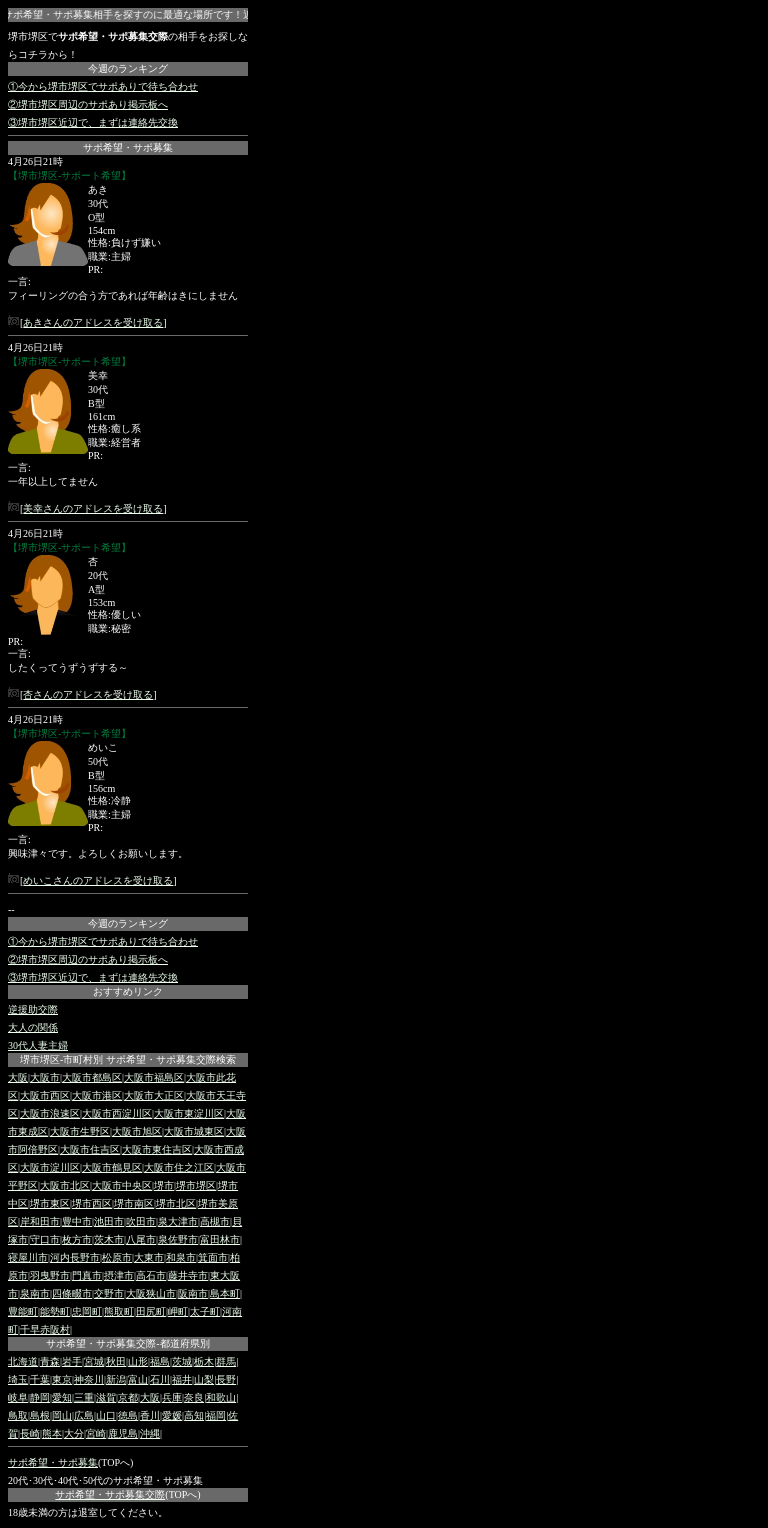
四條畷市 (72, 1293)
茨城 (182, 1361)
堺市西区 (92, 1203)
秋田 (116, 1361)
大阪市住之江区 (179, 1167)
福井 (182, 1379)
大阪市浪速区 (50, 1113)
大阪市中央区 (122, 1185)
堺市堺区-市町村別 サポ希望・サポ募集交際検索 (128, 1059)
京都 (128, 1397)
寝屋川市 (28, 1257)
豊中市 (77, 1221)
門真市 (87, 1275)
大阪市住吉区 (90, 1149)
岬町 (178, 1311)
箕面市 (213, 1257)
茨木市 (109, 1239)
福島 (160, 1361)
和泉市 (181, 1257)
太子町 (205, 1311)
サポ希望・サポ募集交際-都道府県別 (127, 1343)
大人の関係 (33, 1027)
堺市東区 (50, 1203)
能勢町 (55, 1311)
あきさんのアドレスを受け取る (93, 322)
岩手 (72, 1361)
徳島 (128, 1415)
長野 (226, 1379)
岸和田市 (40, 1221)
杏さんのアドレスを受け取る (88, 694)
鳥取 (18, 1415)
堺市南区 (134, 1203)
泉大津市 (178, 1221)
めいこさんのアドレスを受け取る (98, 880)
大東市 (149, 1257)
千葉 (40, 1379)
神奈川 (89, 1379)
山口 (106, 1415)
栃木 (204, 1361)
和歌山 (221, 1397)
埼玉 (18, 1379)
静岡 (40, 1397)
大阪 (18, 1077)
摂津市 (119, 1275)
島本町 (225, 1293)
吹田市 (141, 1221)
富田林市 (220, 1239)
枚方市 (77, 1239)
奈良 (194, 1397)
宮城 (94, 1361)
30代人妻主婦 (38, 1045)
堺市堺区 (196, 1185)
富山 (138, 1379)
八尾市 (141, 1239)
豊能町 (23, 1311)
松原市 (117, 1257)
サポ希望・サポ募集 (128, 147)
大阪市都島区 (92, 1077)
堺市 (164, 1185)
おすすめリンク (128, 991)
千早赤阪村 (45, 1329)
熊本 (52, 1433)
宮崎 (96, 1433)
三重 (84, 1397)
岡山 (62, 1415)
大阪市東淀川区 (189, 1113)
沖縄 (150, 1433)
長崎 (30, 1433)
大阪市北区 (65, 1185)
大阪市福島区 (154, 1077)
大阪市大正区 (154, 1095)
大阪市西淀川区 (117, 1113)
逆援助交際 (33, 1009)
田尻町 (151, 1311)
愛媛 (172, 1415)
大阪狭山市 (151, 1293)
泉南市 (35, 1293)
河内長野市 (75, 1257)
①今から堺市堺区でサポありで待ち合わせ (103, 86)
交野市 (109, 1293)
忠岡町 (87, 1311)
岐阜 (18, 1397)
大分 (74, 1433)
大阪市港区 (97, 1095)
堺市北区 (176, 1203)
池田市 (109, 1221)
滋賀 (106, 1397)
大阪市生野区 (80, 1131)
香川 (150, 1415)
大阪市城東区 (194, 1131)
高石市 (151, 1275)
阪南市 (193, 1293)
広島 (84, 1415)
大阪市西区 (45, 1095)
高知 (194, 1415)
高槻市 (215, 1221)
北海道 (23, 1361)
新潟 (116, 1379)
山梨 (204, 1379)
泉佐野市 (178, 1239)
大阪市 (45, 1077)
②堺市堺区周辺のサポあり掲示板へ (88, 104)
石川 (160, 1379)
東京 (62, 1379)
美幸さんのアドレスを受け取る (93, 508)
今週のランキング (128, 68)
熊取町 (119, 1311)
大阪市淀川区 (50, 1167)
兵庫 (172, 1397)
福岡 (216, 1415)
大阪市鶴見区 (112, 1167)
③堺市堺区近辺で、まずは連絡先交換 (93, 122)
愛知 (62, 1397)
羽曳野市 (50, 1275)
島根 (40, 1415)
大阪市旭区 (137, 1131)
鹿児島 (123, 1433)
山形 (138, 1361)
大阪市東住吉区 (157, 1149)
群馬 (226, 1361)
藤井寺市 (188, 1275)
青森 (50, 1361)
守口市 (45, 1239)
